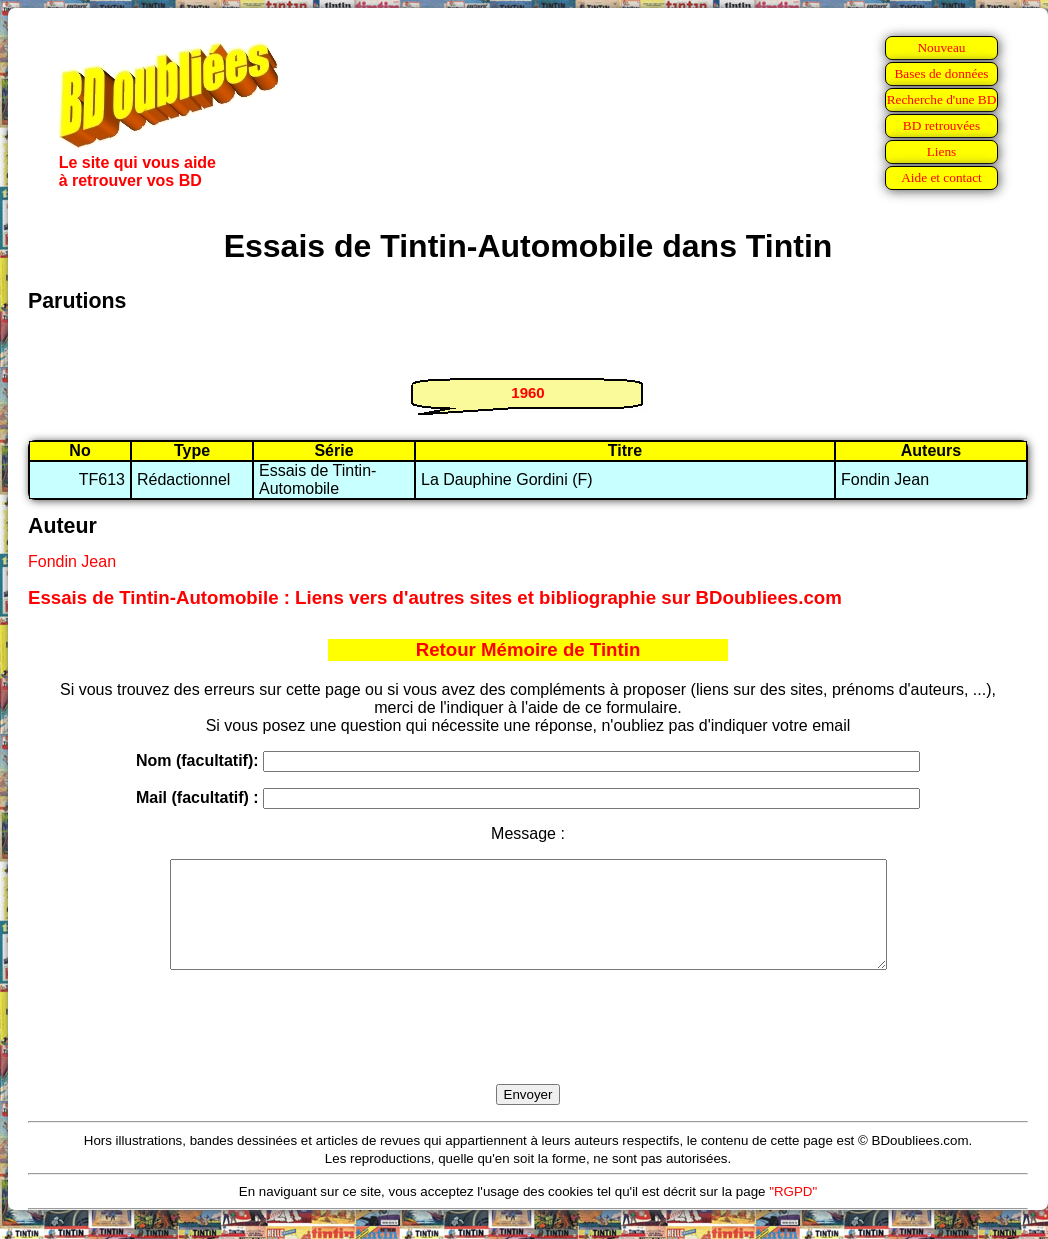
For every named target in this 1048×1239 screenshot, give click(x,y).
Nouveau (941, 47)
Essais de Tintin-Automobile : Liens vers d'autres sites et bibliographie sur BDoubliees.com (435, 597)
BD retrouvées (941, 125)
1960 (527, 392)
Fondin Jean (72, 561)
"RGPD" (793, 1212)
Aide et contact (941, 177)
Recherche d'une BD (942, 99)
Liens (942, 151)
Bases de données (941, 73)
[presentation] (528, 1050)
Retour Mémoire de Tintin (528, 649)
